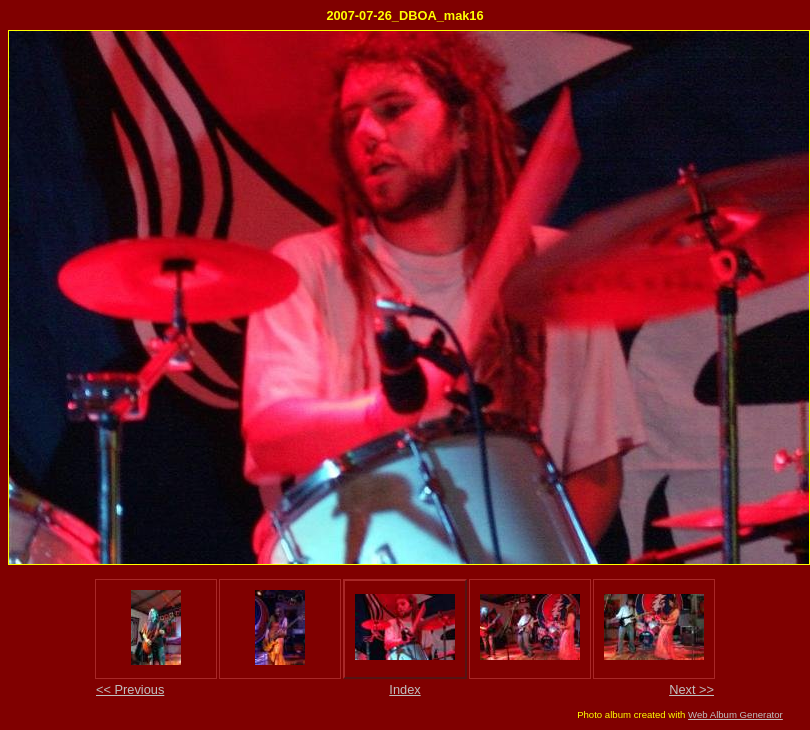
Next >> (691, 689)
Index (404, 689)
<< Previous (130, 689)
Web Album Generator (735, 714)
